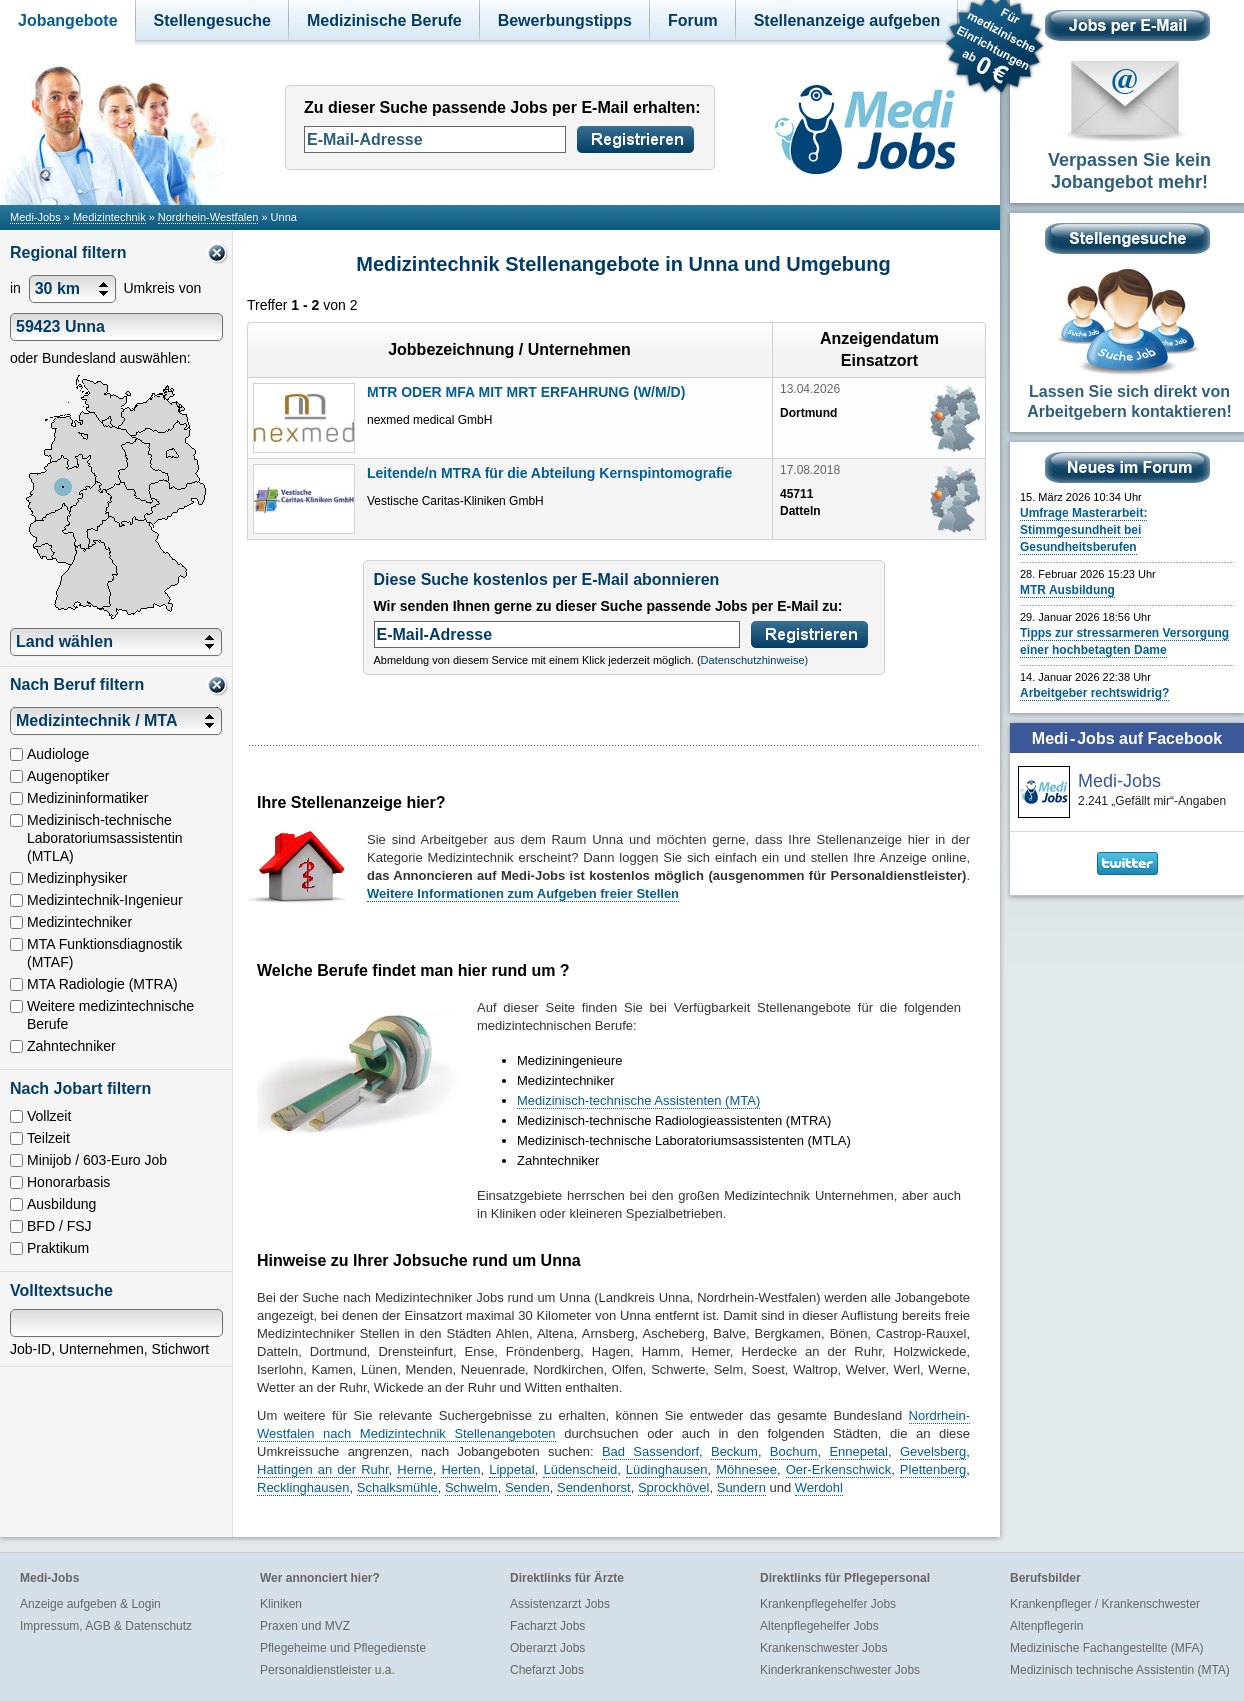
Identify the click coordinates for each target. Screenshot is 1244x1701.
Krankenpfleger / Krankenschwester (1105, 1604)
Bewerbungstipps (565, 20)
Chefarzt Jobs (547, 1670)
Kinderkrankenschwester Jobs (840, 1670)
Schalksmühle (397, 1487)
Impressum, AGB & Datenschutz (106, 1626)
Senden (527, 1487)
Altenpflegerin (1046, 1626)
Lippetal (512, 1469)
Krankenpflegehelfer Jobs (828, 1604)
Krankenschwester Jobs (823, 1648)
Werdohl (819, 1487)
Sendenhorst (594, 1487)
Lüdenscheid (580, 1469)
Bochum (794, 1451)
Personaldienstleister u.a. (327, 1670)
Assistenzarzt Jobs (560, 1604)
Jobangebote (68, 20)
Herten (460, 1469)
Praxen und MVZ (305, 1626)
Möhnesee (746, 1469)
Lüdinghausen (667, 1469)
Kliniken (281, 1604)
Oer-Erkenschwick (838, 1469)
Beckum (734, 1451)
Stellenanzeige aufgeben (847, 20)
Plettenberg (933, 1469)
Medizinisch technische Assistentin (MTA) (1120, 1670)
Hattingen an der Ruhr (323, 1469)
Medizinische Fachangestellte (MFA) (1106, 1648)
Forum (693, 20)
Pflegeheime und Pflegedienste (343, 1648)
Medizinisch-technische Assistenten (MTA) (638, 1100)
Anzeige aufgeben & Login (90, 1604)
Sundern (741, 1487)
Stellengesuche (212, 20)
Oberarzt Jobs (547, 1648)
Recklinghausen (303, 1487)
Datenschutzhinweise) (755, 660)
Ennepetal (858, 1451)
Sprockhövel (674, 1487)
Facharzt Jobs (547, 1626)
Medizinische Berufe (384, 20)
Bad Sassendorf (650, 1451)
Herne (414, 1469)
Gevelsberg (933, 1451)
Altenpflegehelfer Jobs (819, 1626)
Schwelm (471, 1487)
